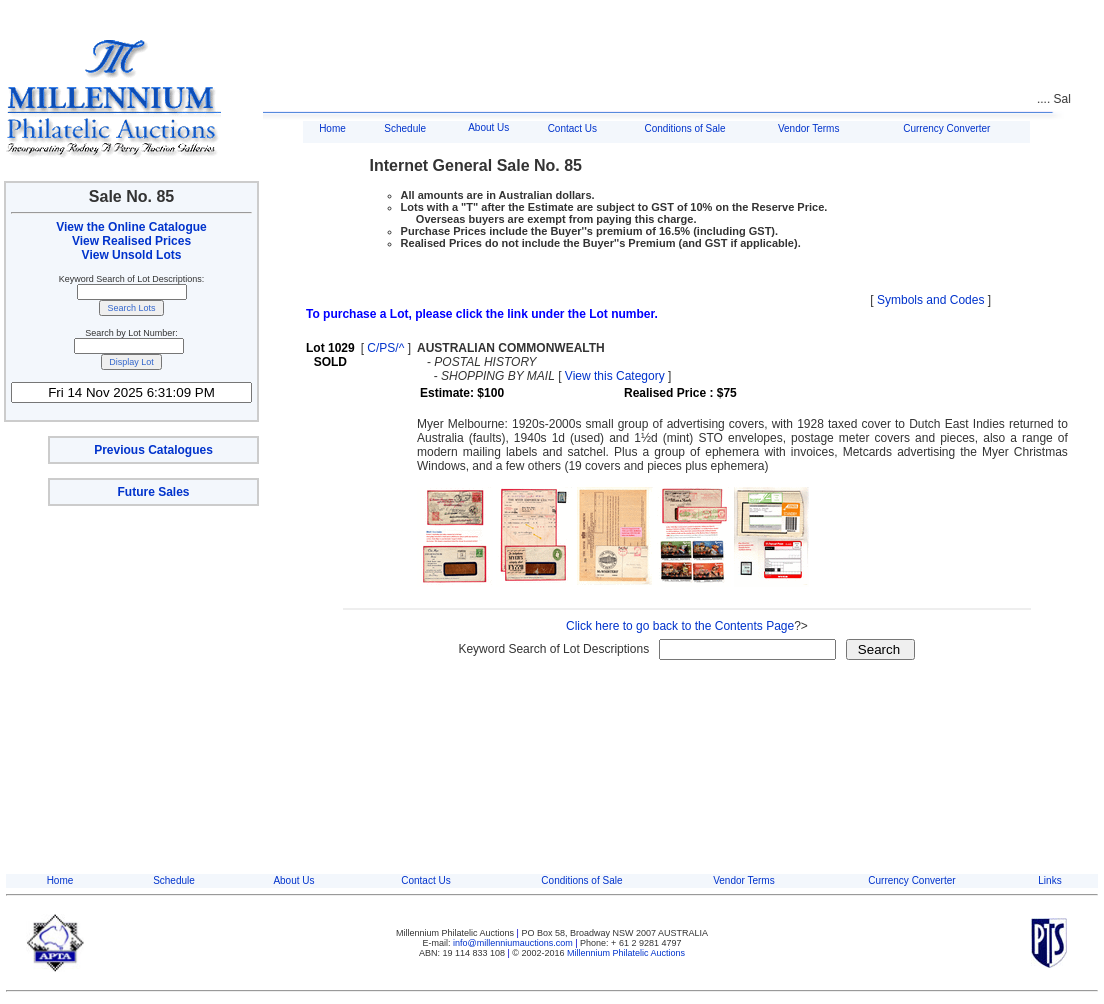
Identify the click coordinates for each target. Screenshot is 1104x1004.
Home (332, 128)
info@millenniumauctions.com (514, 943)
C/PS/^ (385, 348)
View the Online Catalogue (131, 227)
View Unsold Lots (132, 255)
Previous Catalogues (153, 450)
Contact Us (572, 128)
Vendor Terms (809, 128)
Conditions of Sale (684, 128)
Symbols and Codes (930, 300)
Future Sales (153, 492)
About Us (488, 127)
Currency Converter (946, 128)
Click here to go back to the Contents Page (680, 626)
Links (1049, 880)
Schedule (405, 128)
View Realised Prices (131, 241)
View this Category (615, 376)
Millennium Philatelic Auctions (626, 953)
